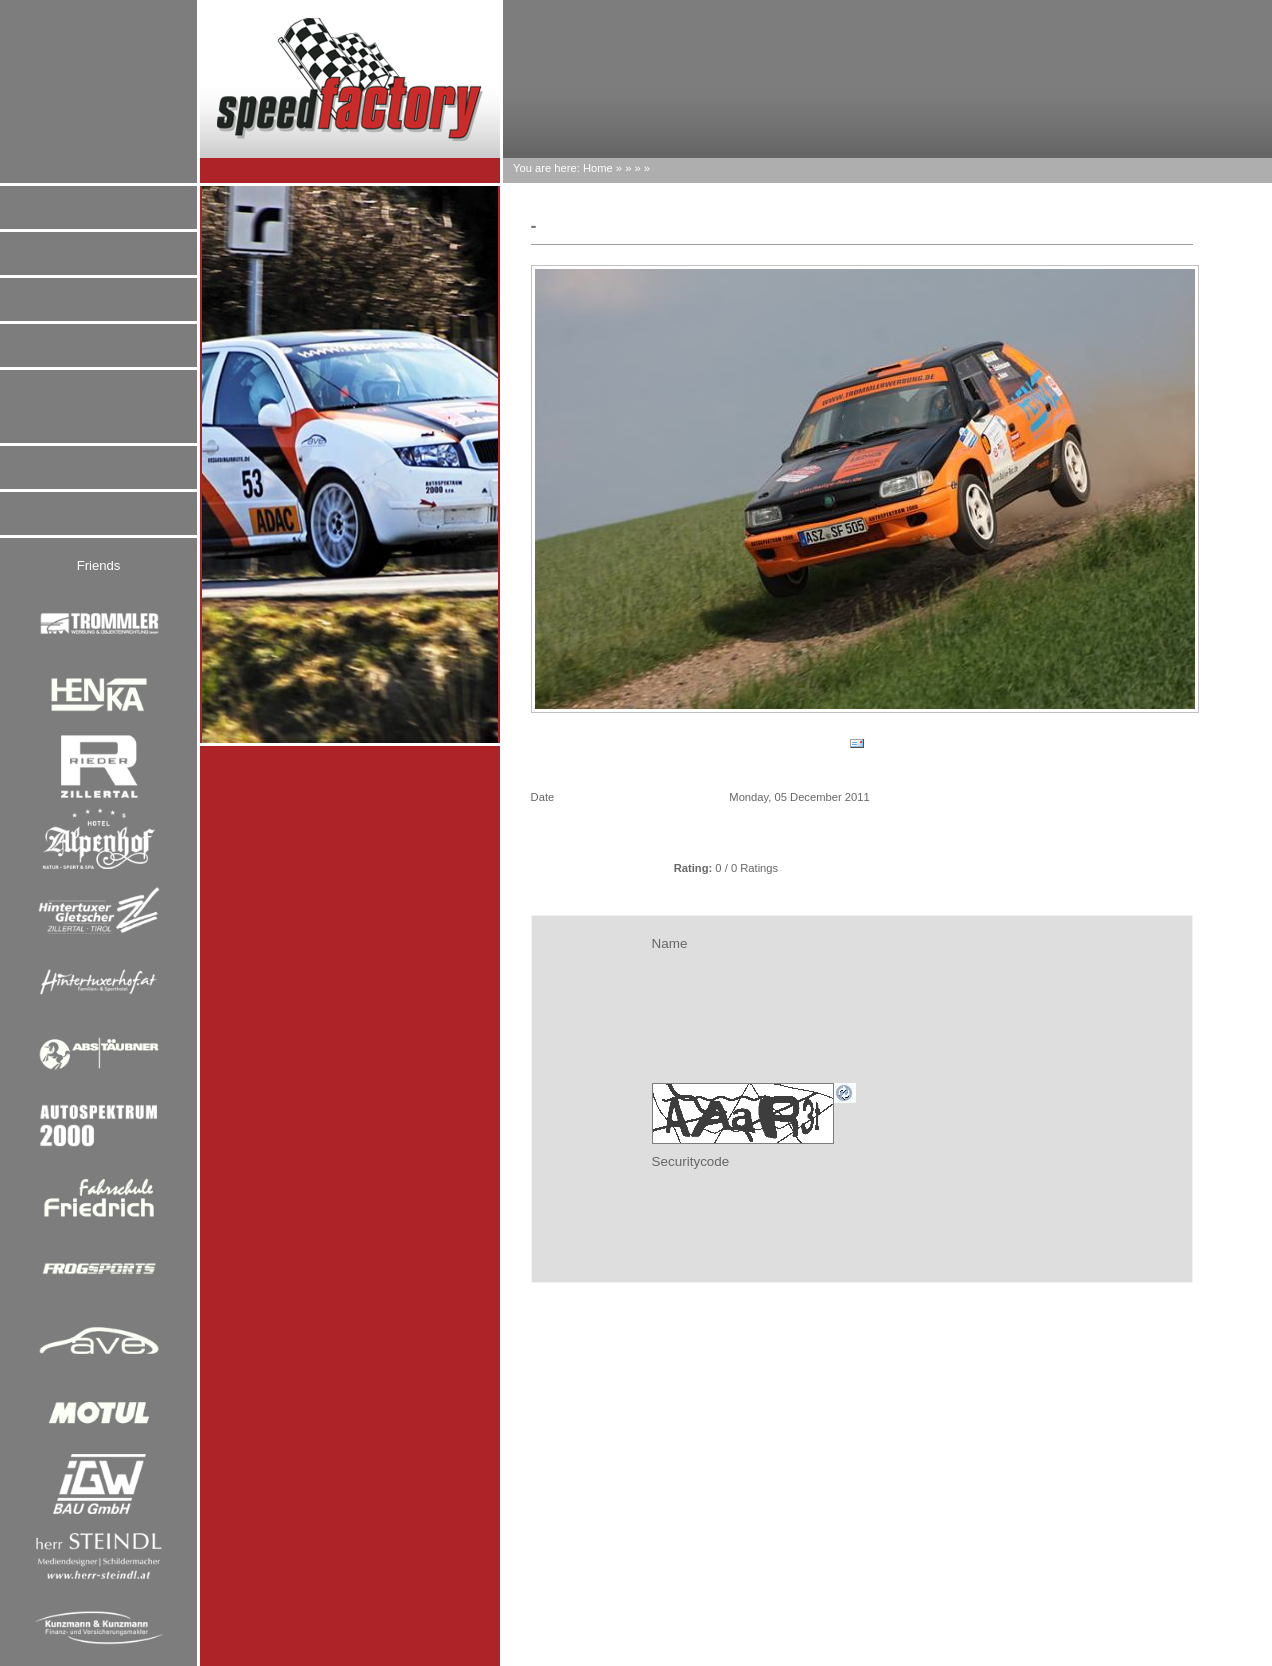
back (577, 743)
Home (598, 168)
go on (1146, 743)
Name (670, 943)
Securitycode (691, 1161)
